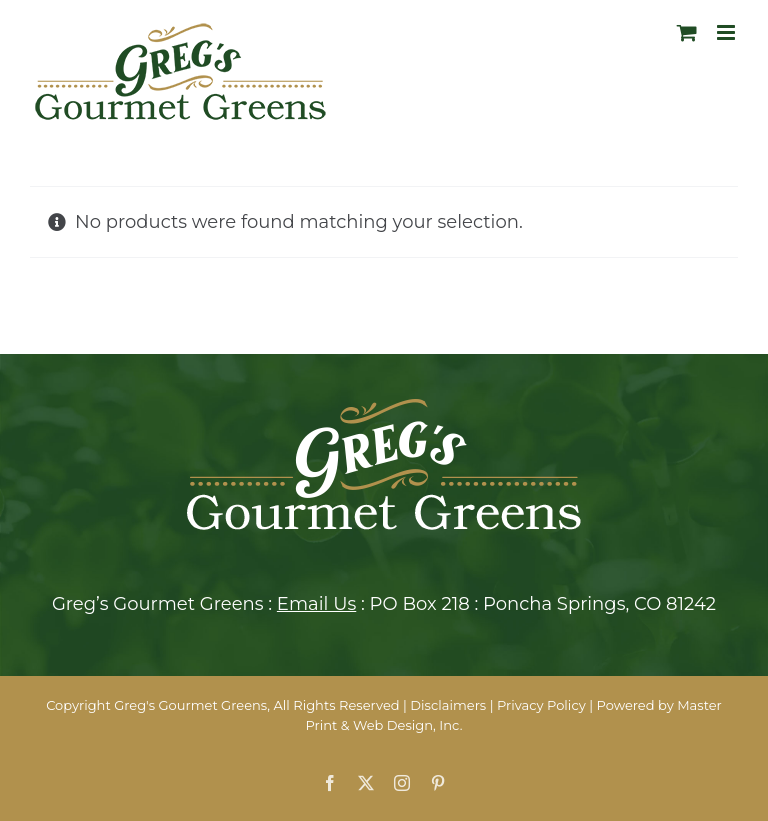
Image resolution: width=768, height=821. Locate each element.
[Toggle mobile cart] (687, 32)
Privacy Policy (541, 705)
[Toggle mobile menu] (727, 32)
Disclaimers (448, 705)
